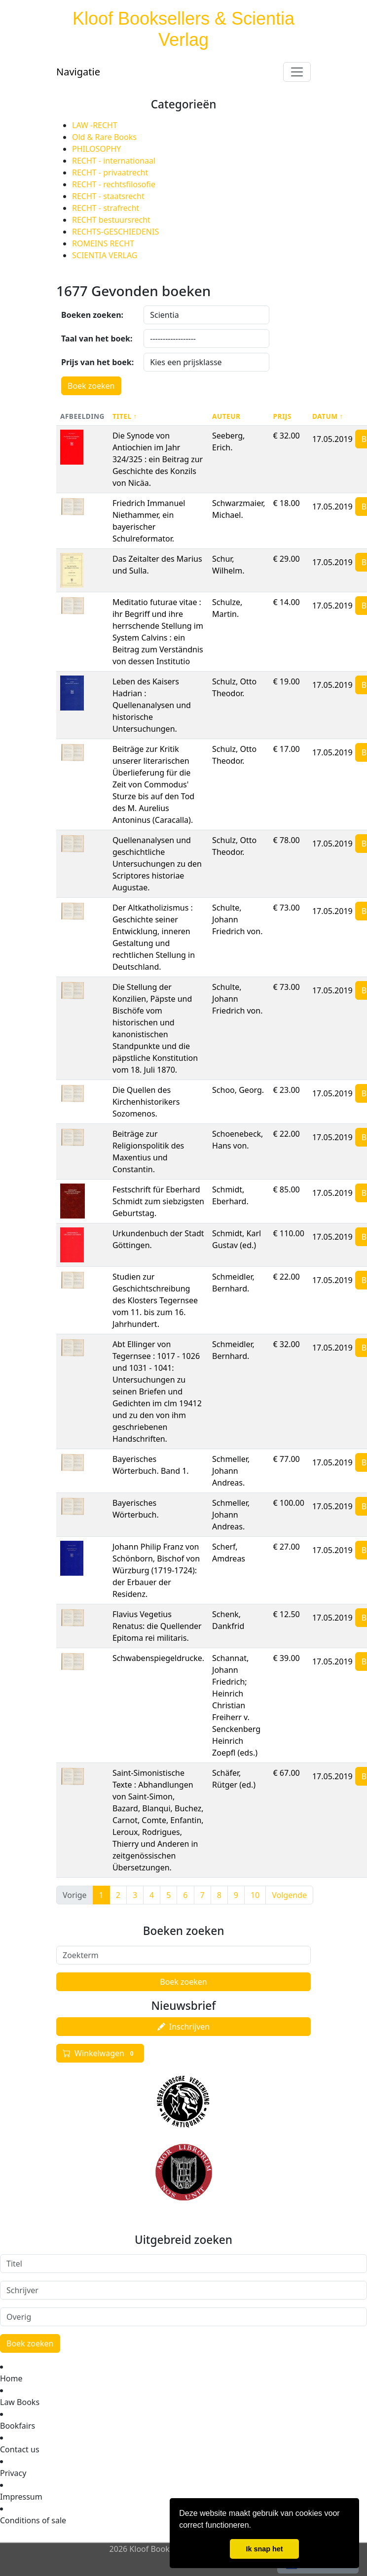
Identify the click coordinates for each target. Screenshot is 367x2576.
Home (11, 2378)
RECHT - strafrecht (105, 208)
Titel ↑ (124, 416)
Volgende (289, 1895)
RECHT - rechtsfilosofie (113, 184)
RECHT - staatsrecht (108, 196)
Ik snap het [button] (264, 2549)
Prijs (282, 416)
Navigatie (78, 71)
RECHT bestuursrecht (111, 219)
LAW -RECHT (94, 125)
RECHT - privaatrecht (110, 172)
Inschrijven (183, 2026)
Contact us (19, 2449)
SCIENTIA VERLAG (104, 255)
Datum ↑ (327, 416)
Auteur (226, 416)
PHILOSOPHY (96, 148)
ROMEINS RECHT (103, 243)
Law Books (19, 2402)
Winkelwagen (100, 2053)
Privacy (13, 2473)
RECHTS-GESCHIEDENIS (115, 231)
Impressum (21, 2496)
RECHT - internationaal (113, 160)
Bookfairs (17, 2425)
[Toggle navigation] (297, 72)
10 (255, 1895)
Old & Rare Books (104, 137)
